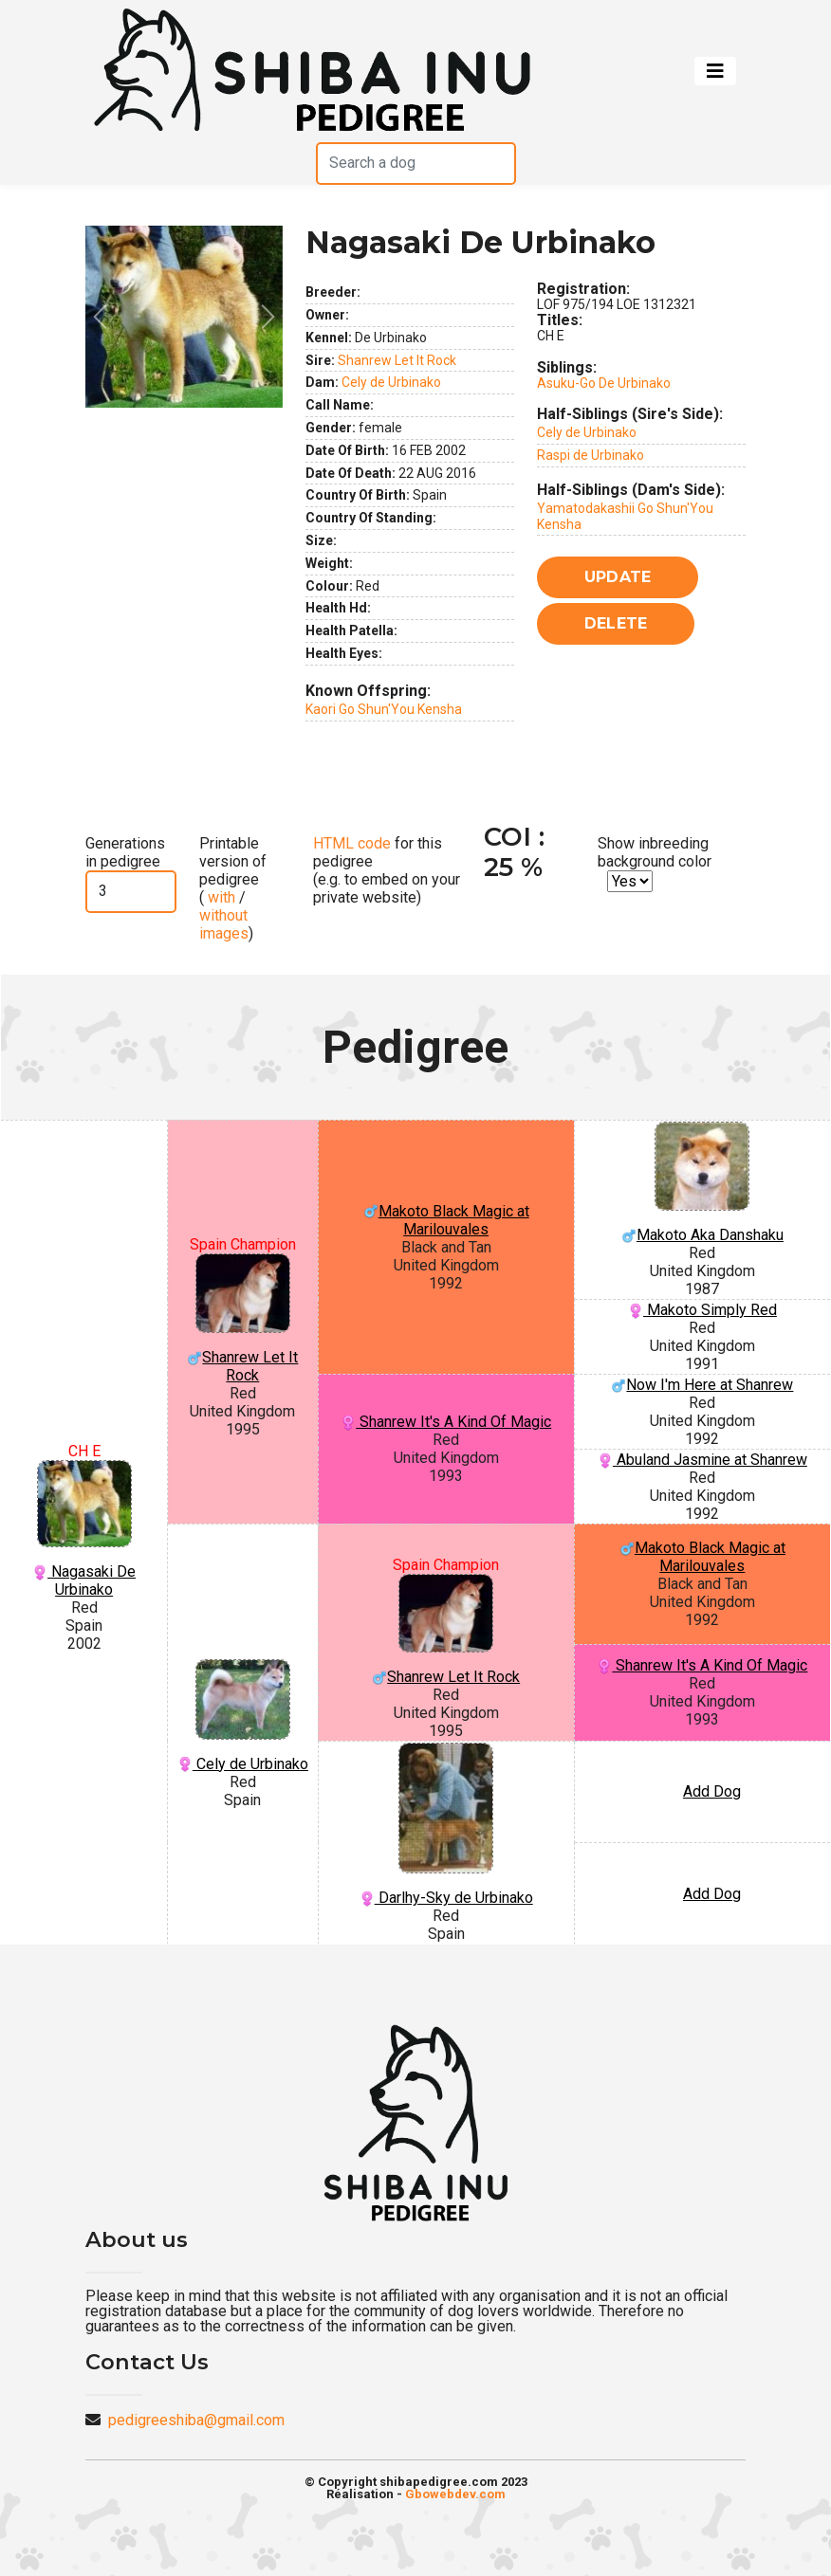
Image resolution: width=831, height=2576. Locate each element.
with (219, 897)
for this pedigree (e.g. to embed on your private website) (386, 870)
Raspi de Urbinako (590, 455)
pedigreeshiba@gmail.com (196, 2420)
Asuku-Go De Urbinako (604, 383)
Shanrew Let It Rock (397, 360)
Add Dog (712, 1791)
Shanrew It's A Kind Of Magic (446, 1422)
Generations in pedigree (125, 852)
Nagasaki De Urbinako (84, 1529)
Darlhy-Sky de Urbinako (446, 1825)
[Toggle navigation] (715, 71)
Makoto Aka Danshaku (702, 1183)
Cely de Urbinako (391, 382)
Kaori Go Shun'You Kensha (383, 709)
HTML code (352, 843)
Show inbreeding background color (654, 852)
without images (224, 924)
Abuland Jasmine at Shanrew (702, 1460)
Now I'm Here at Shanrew (702, 1385)
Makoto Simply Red (702, 1310)
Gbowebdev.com (455, 2494)
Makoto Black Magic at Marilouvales (446, 1220)
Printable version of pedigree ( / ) (233, 888)
